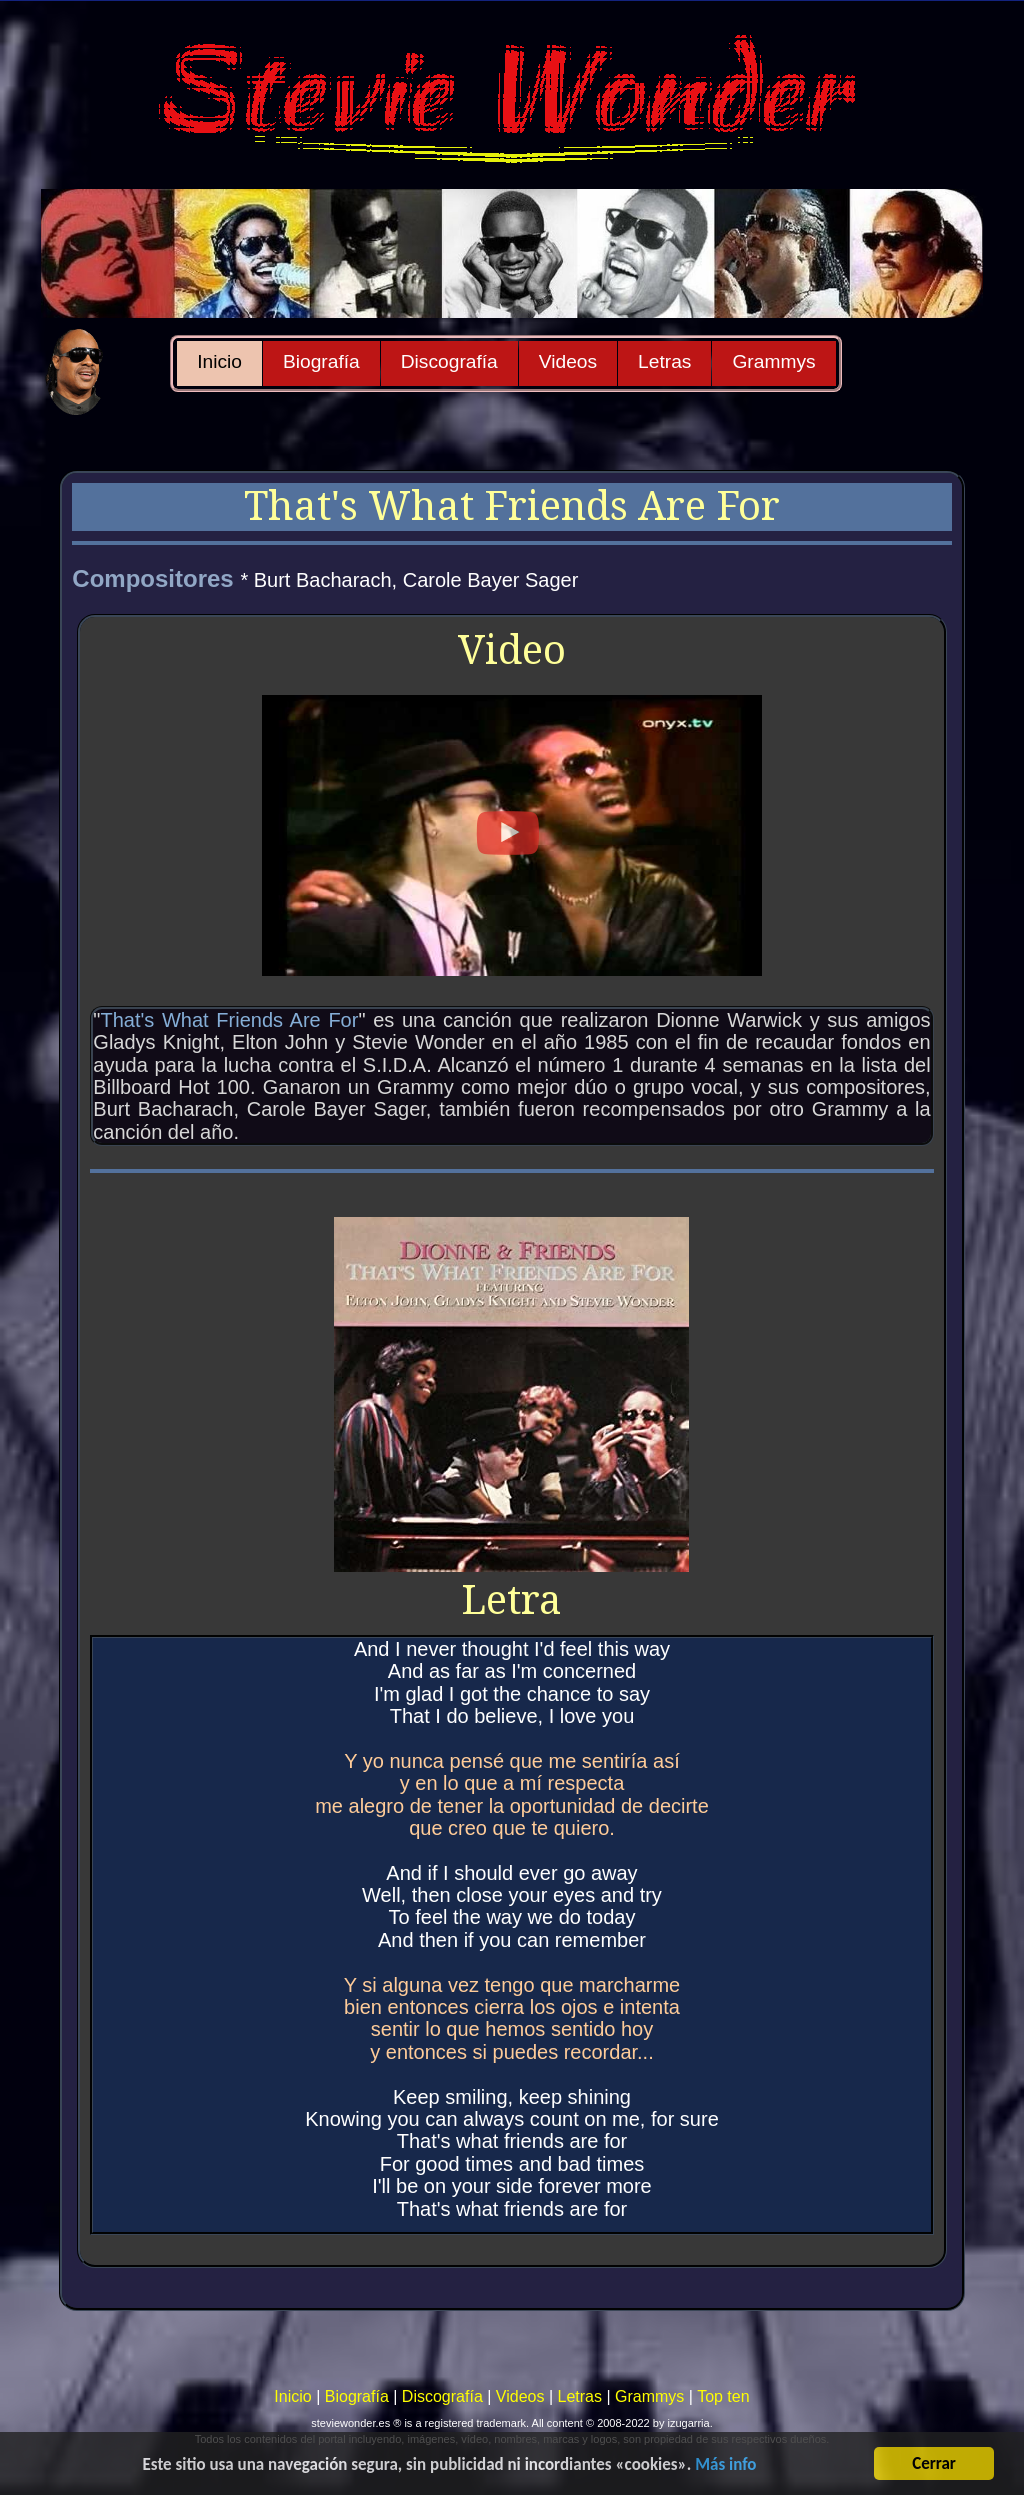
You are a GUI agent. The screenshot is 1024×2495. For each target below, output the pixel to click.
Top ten (723, 2396)
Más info (725, 2465)
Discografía (449, 361)
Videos (568, 361)
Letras (664, 361)
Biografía (321, 361)
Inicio (219, 361)
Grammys (773, 361)
